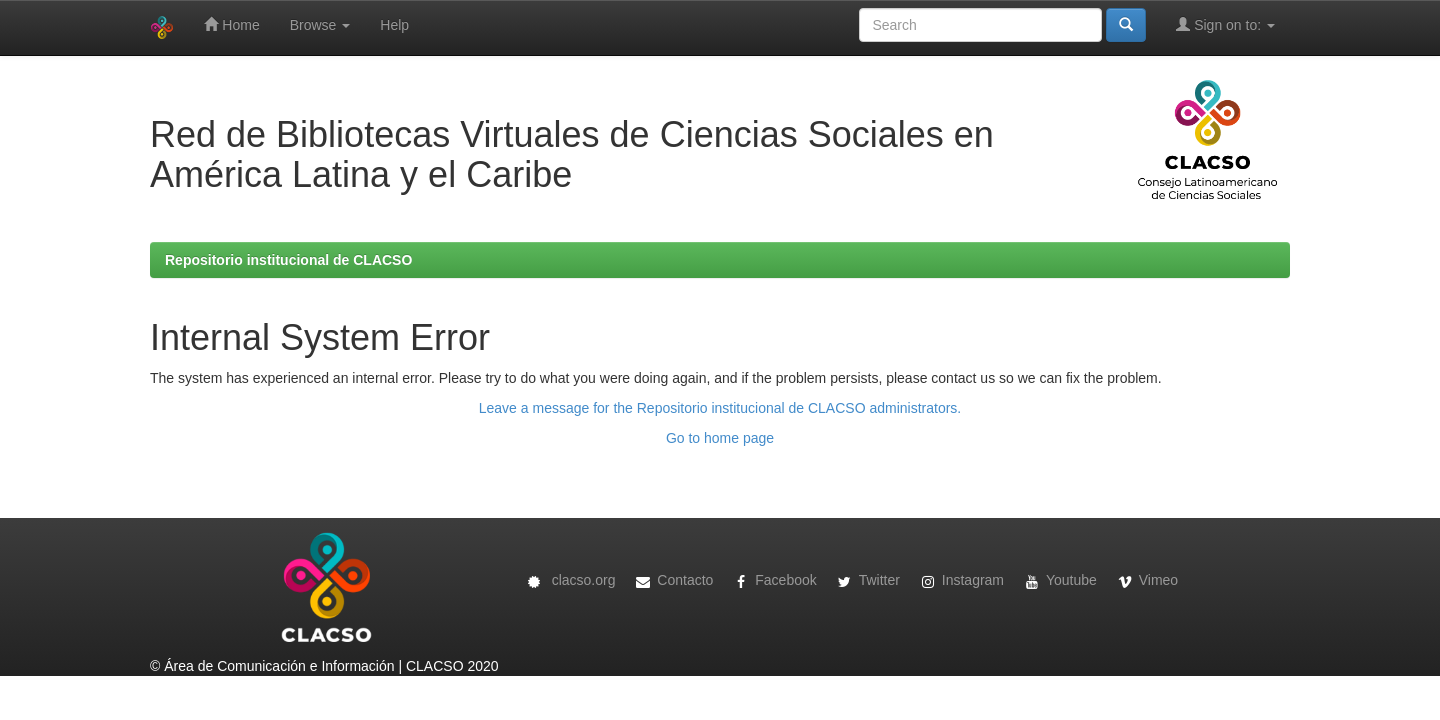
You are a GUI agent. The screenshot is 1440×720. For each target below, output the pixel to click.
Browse (320, 25)
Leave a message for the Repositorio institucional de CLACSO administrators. (720, 408)
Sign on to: (1225, 24)
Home (231, 24)
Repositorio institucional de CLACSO (288, 260)
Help (394, 25)
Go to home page (720, 438)
